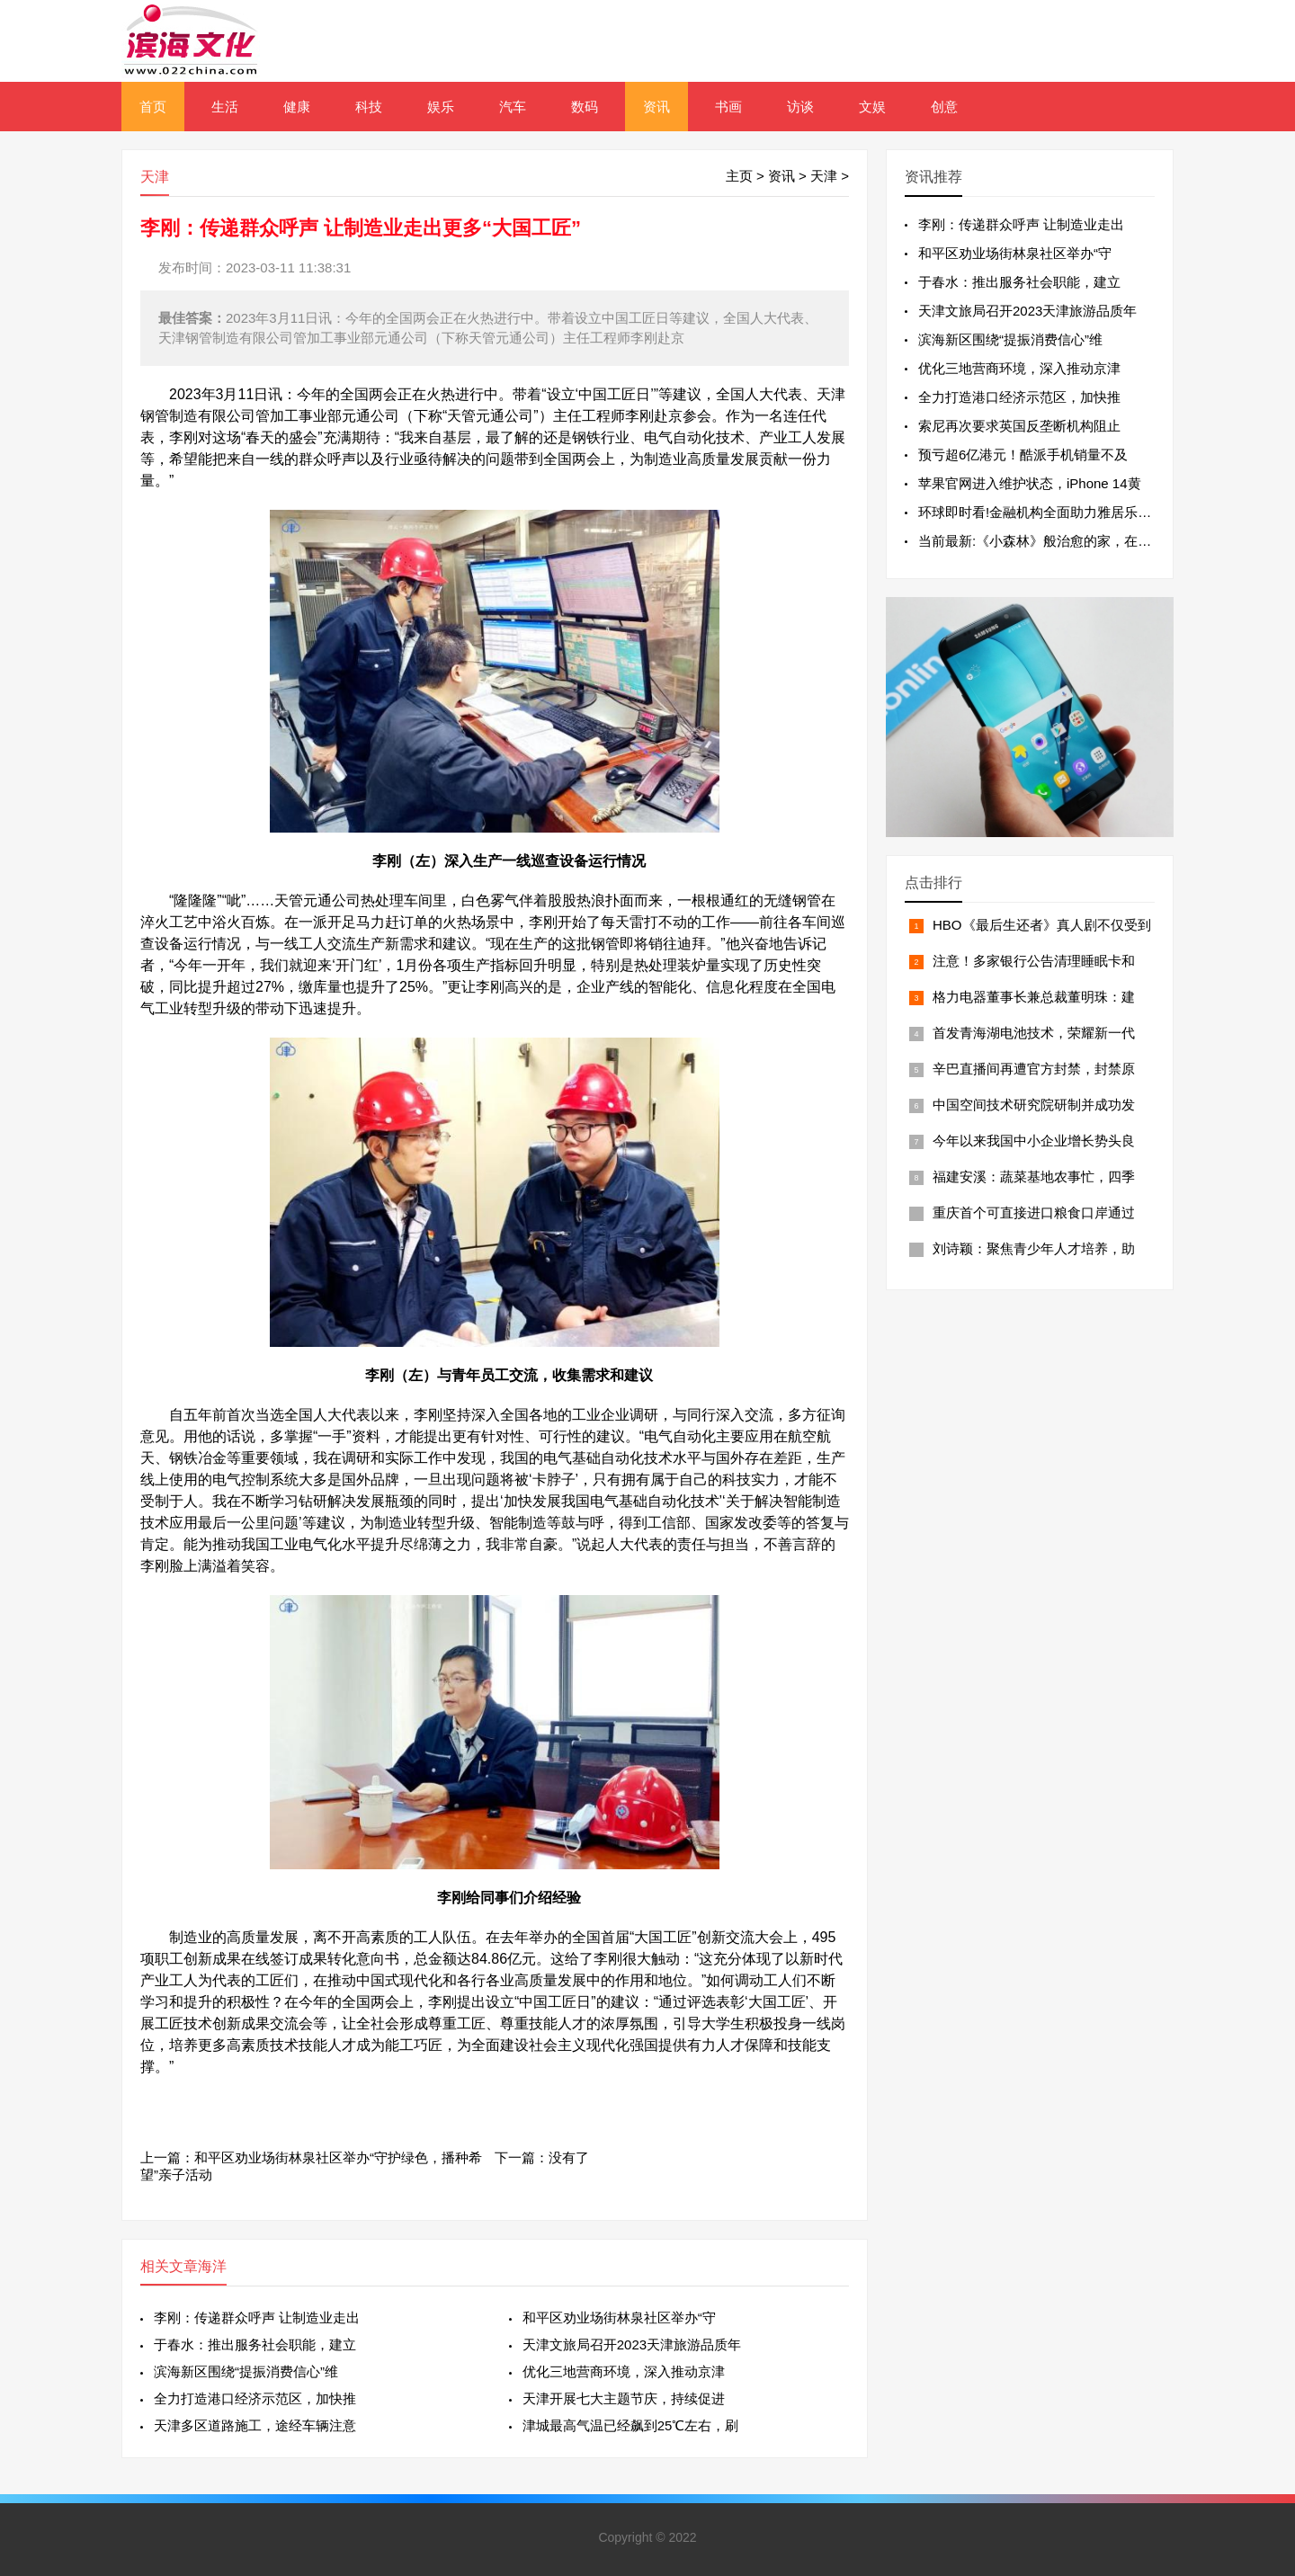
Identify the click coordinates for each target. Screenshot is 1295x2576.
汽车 (512, 106)
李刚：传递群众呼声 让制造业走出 (257, 2317)
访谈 (800, 106)
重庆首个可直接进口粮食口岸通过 (1034, 1212)
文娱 (872, 106)
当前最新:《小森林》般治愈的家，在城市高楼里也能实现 (1088, 540)
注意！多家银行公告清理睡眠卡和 (1034, 960)
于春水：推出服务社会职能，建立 (255, 2344)
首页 (152, 106)
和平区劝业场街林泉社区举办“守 (619, 2317)
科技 (368, 106)
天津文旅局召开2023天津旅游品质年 (631, 2344)
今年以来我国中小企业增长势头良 (1034, 1140)
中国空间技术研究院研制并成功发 (1034, 1104)
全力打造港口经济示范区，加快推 (255, 2398)
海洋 (212, 2266)
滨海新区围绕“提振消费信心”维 (246, 2371)
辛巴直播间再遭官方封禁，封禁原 (1034, 1068)
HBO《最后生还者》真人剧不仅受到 (1042, 924)
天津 (823, 175)
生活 (224, 106)
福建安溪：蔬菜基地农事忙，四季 (1034, 1176)
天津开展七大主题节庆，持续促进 (623, 2398)
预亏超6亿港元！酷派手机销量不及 (1023, 454)
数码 (584, 106)
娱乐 (440, 106)
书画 (728, 106)
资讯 (656, 106)
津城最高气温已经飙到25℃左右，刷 (630, 2425)
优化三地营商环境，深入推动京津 (623, 2371)
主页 (739, 175)
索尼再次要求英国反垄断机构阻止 (1019, 425)
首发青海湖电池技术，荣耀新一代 (1034, 1032)
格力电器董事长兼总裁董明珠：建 (1034, 996)
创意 (944, 106)
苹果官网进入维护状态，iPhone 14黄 (1029, 483)
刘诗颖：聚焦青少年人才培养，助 (1034, 1248)
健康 (296, 106)
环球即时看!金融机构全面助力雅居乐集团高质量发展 (1075, 512)
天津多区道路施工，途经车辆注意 (255, 2425)
